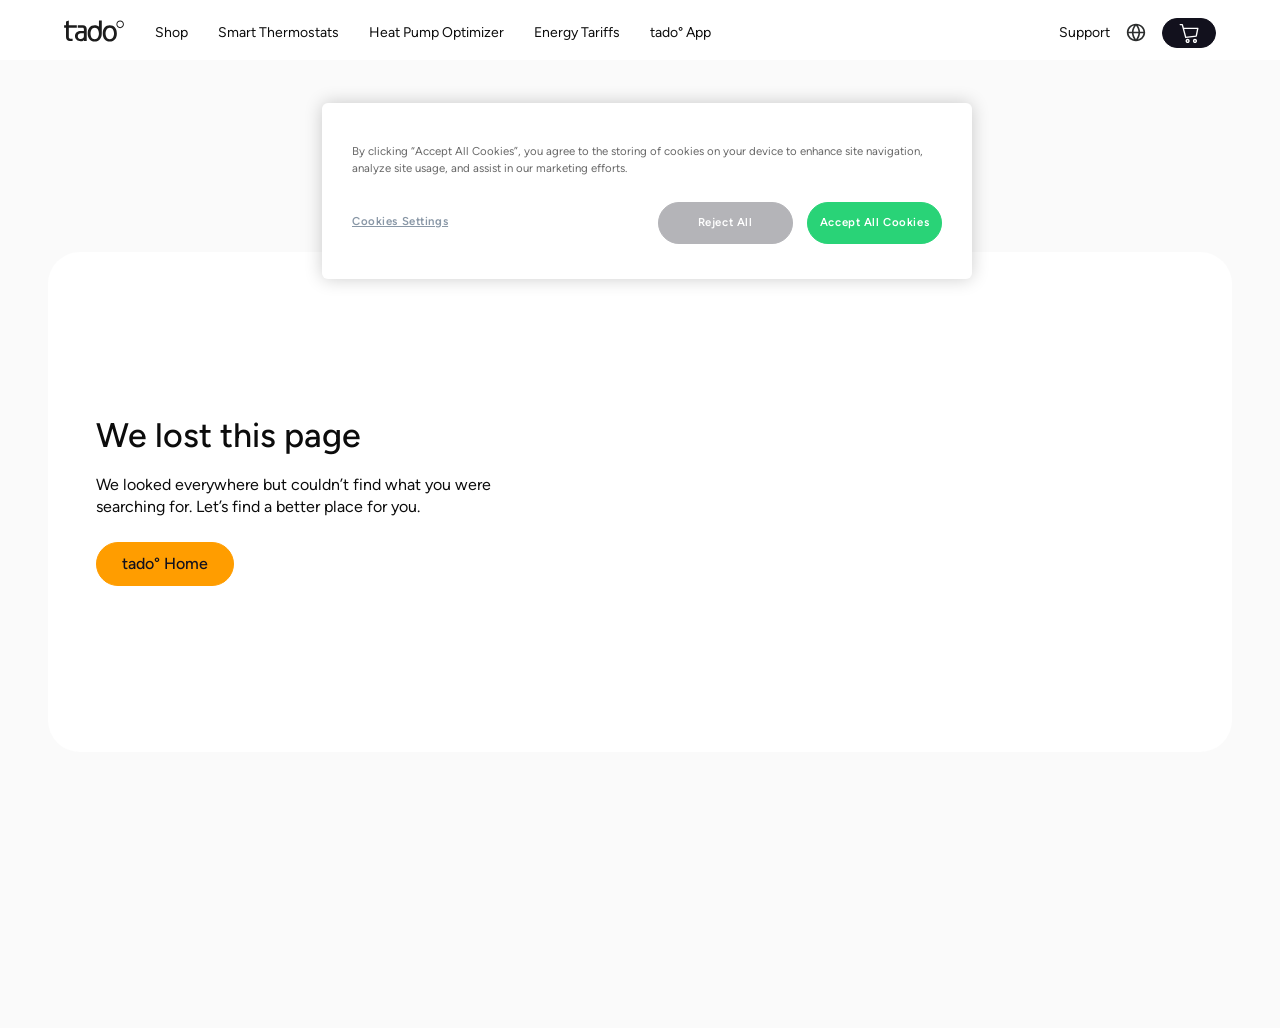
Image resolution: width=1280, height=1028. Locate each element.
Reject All (725, 222)
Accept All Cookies (874, 222)
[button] (278, 33)
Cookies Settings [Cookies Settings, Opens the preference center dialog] (400, 221)
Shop (171, 32)
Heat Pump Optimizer (436, 32)
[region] (647, 191)
